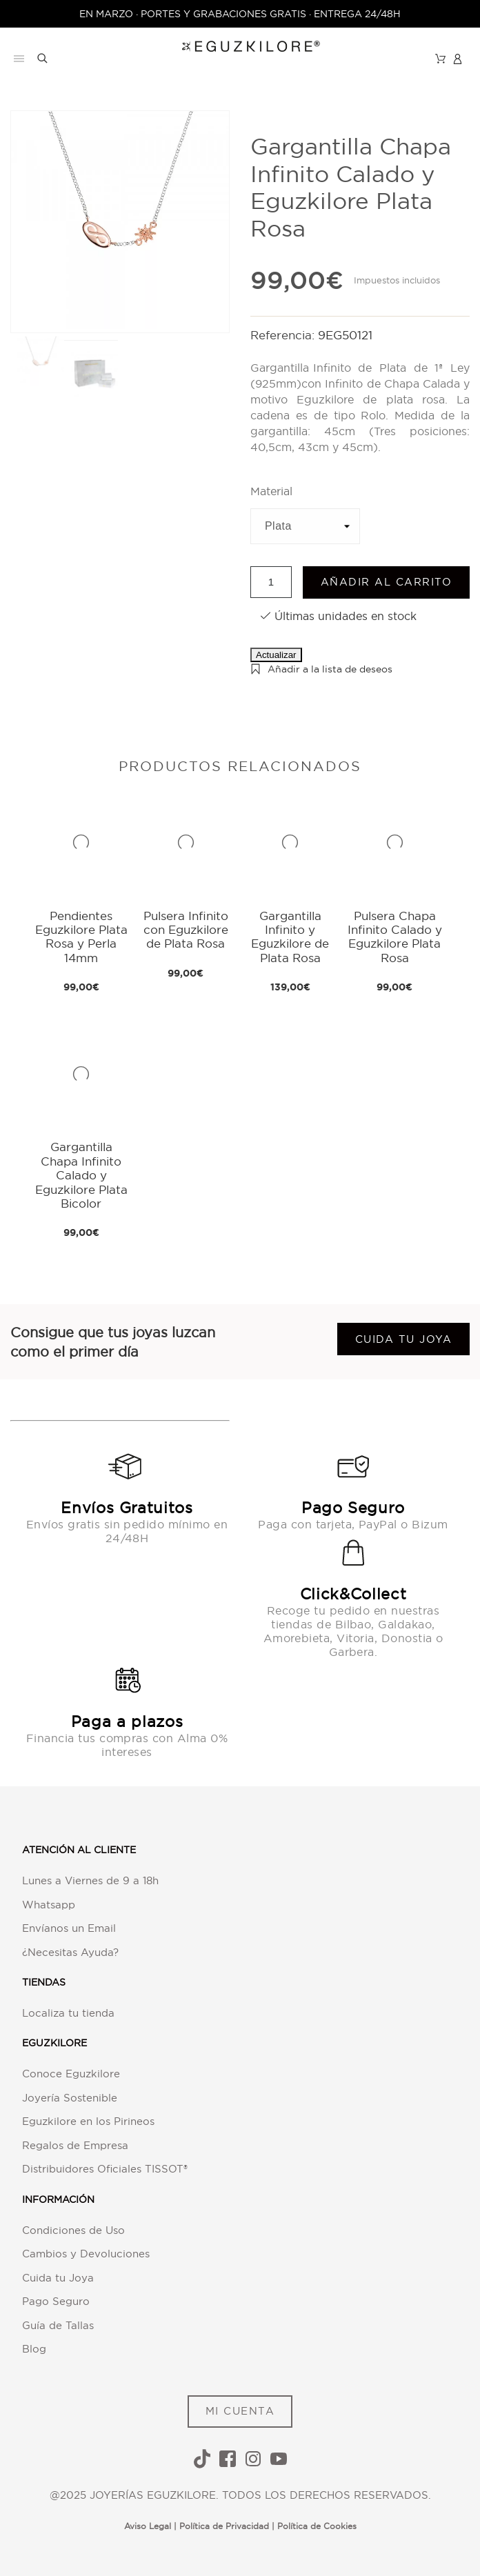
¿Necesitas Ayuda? (70, 1952)
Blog (34, 2348)
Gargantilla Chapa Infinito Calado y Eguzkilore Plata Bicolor (81, 1174)
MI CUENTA (240, 2410)
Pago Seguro (56, 2301)
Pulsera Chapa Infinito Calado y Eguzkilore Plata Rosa (395, 936)
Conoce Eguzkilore (71, 2073)
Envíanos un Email (69, 1928)
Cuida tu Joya (58, 2277)
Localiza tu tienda (68, 2012)
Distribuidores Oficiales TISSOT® (105, 2168)
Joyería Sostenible (69, 2097)
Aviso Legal (147, 2526)
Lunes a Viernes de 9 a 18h (90, 1880)
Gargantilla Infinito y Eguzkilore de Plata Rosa (290, 936)
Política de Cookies (317, 2526)
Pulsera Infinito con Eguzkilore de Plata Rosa (185, 929)
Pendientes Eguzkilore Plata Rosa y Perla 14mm (81, 936)
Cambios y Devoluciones (86, 2253)
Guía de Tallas (58, 2325)
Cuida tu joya (403, 1339)
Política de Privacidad (224, 2526)
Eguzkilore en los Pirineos (88, 2121)
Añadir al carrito (386, 581)
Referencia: (284, 335)
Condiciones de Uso (73, 2230)
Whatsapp (48, 1904)
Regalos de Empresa (75, 2145)
